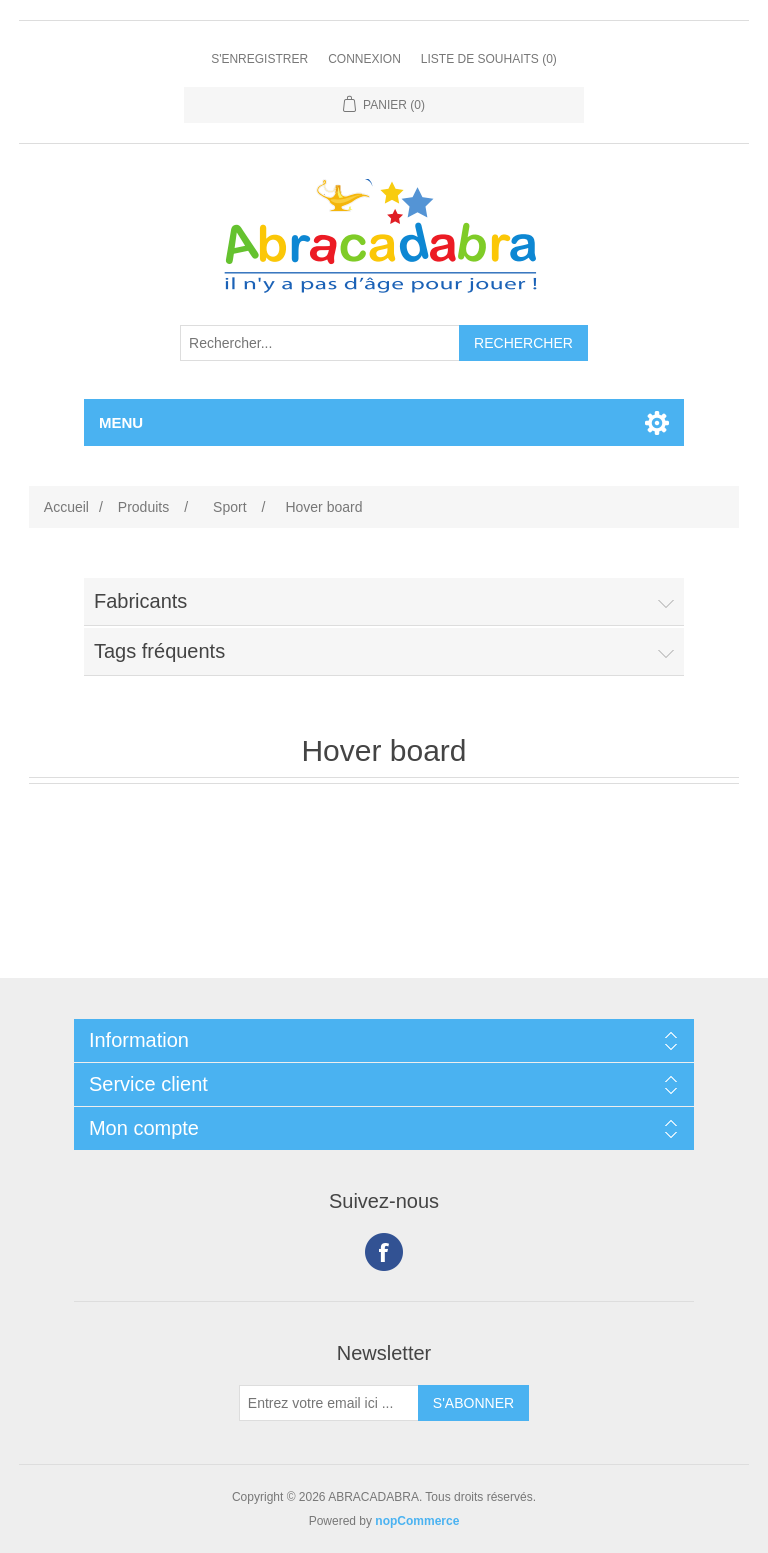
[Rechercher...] (320, 343)
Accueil (66, 507)
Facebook (384, 1252)
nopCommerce (417, 1521)
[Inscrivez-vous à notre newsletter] (329, 1403)
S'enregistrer (259, 59)
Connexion (364, 59)
